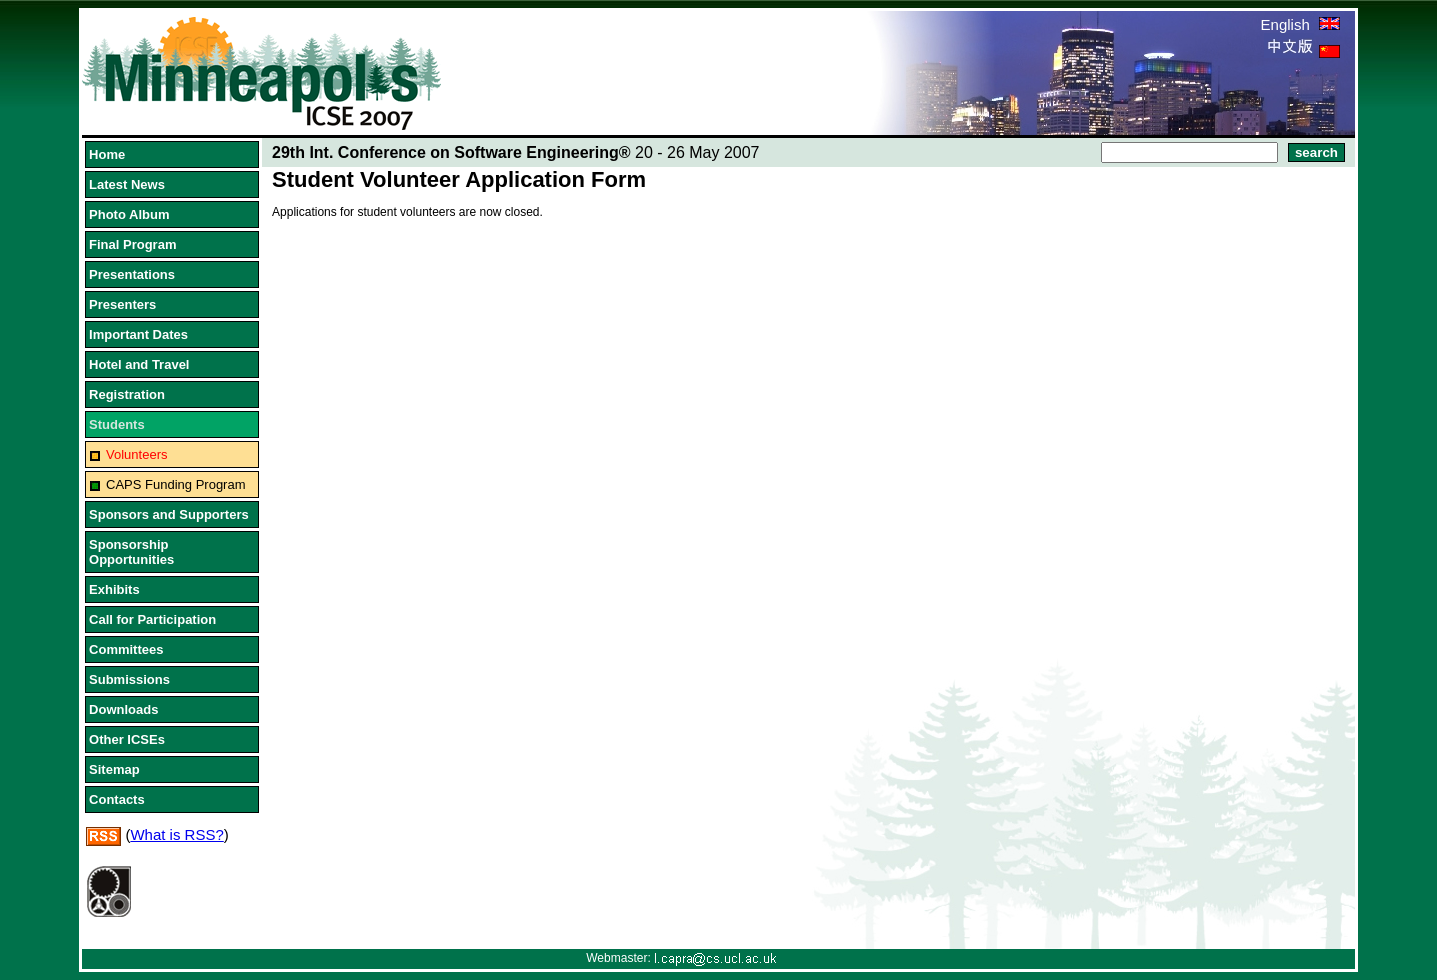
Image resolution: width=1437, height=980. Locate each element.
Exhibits (114, 589)
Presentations (132, 274)
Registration (127, 394)
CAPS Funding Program (175, 484)
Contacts (117, 799)
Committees (126, 649)
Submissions (129, 679)
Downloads (123, 709)
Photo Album (129, 214)
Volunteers (136, 454)
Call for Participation (152, 619)
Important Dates (138, 334)
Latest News (127, 184)
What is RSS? (176, 834)
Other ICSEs (127, 739)
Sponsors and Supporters (169, 514)
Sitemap (114, 769)
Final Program (132, 244)
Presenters (122, 304)
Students (117, 424)
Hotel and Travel (139, 364)
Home (107, 154)
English (1300, 24)
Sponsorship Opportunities (131, 552)
